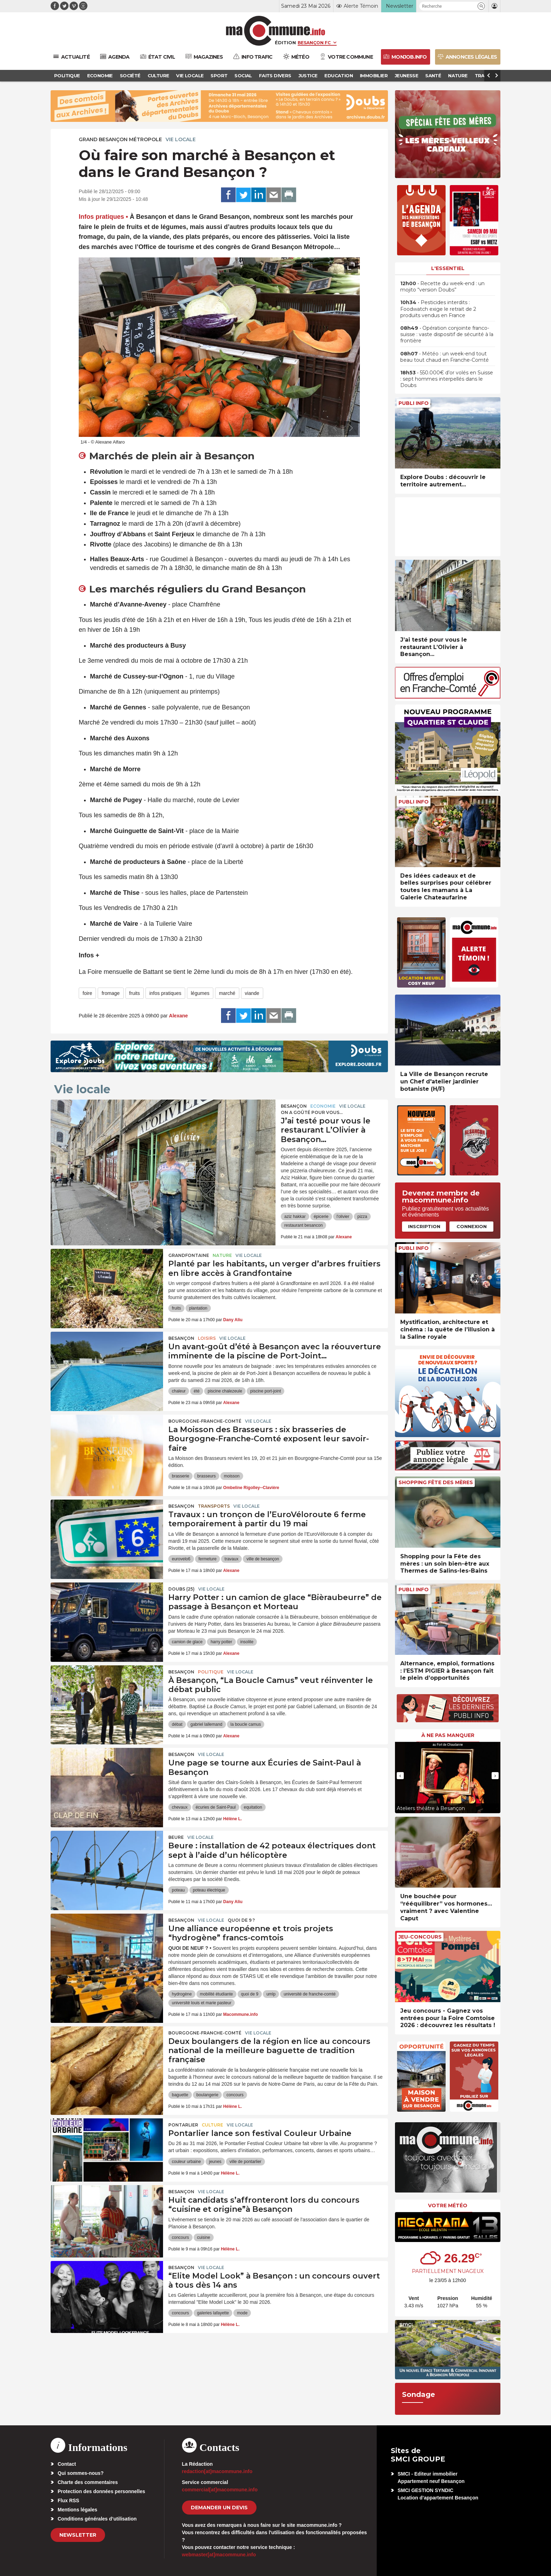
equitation (253, 1807)
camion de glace (187, 1641)
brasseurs (206, 1476)
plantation (198, 1308)
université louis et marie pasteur (201, 2002)
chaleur (179, 1391)
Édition (285, 42)
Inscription (424, 1226)
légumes (200, 993)
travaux (231, 1558)
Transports (214, 1506)
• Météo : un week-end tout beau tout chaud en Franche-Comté (444, 356)
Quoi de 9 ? (241, 1920)
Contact (67, 2464)
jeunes (215, 2161)
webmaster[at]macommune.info (219, 2554)
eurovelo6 (181, 1558)
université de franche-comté (310, 1994)
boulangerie (207, 2094)
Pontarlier (183, 2125)
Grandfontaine (188, 1255)
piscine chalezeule (225, 1391)
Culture (212, 2125)
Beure (176, 1837)
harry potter (221, 1641)
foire (87, 993)
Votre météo (447, 2205)
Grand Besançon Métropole (120, 139)
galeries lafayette (213, 2312)
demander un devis (219, 2507)
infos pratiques (165, 993)
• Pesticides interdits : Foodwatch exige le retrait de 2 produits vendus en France (438, 308)
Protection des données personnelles (101, 2491)
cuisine (203, 2237)
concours (235, 2094)
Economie (323, 1106)
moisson (232, 1476)
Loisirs (207, 1338)
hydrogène (182, 1994)
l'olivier (343, 1216)
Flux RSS (68, 2500)
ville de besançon (262, 1558)
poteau (178, 1890)
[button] (481, 6)
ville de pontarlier (245, 2161)
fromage (110, 993)
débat (177, 1724)
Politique (210, 1671)
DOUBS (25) (181, 1589)
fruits (134, 993)
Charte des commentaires (88, 2482)
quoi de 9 (249, 1994)
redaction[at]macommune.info (217, 2471)
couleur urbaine (186, 2161)
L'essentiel (448, 268)
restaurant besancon (303, 1225)
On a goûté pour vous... (312, 1112)
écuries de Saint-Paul (216, 1807)
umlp (271, 1994)
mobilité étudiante (216, 1994)
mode (242, 2312)
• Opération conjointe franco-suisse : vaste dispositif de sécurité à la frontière (446, 334)
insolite (246, 1641)
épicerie (321, 1216)
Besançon (294, 1106)
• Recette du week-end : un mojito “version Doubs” (442, 286)
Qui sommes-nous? (81, 2473)
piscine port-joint (265, 1391)
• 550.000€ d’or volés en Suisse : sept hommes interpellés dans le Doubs (446, 378)
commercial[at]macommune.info (220, 2489)
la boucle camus (246, 1724)
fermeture (207, 1558)
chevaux (180, 1807)
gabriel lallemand (206, 1724)
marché (227, 993)
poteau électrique (209, 1890)
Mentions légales (77, 2509)
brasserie (180, 1476)
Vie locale (181, 139)
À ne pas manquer (447, 1735)
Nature (222, 1255)
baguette (180, 2094)
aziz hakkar (295, 1216)
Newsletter (77, 2535)
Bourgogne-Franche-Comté (204, 1421)
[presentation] (335, 428)
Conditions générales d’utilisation (97, 2519)
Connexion (471, 1226)
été (197, 1391)
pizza (362, 1216)
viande (252, 993)
